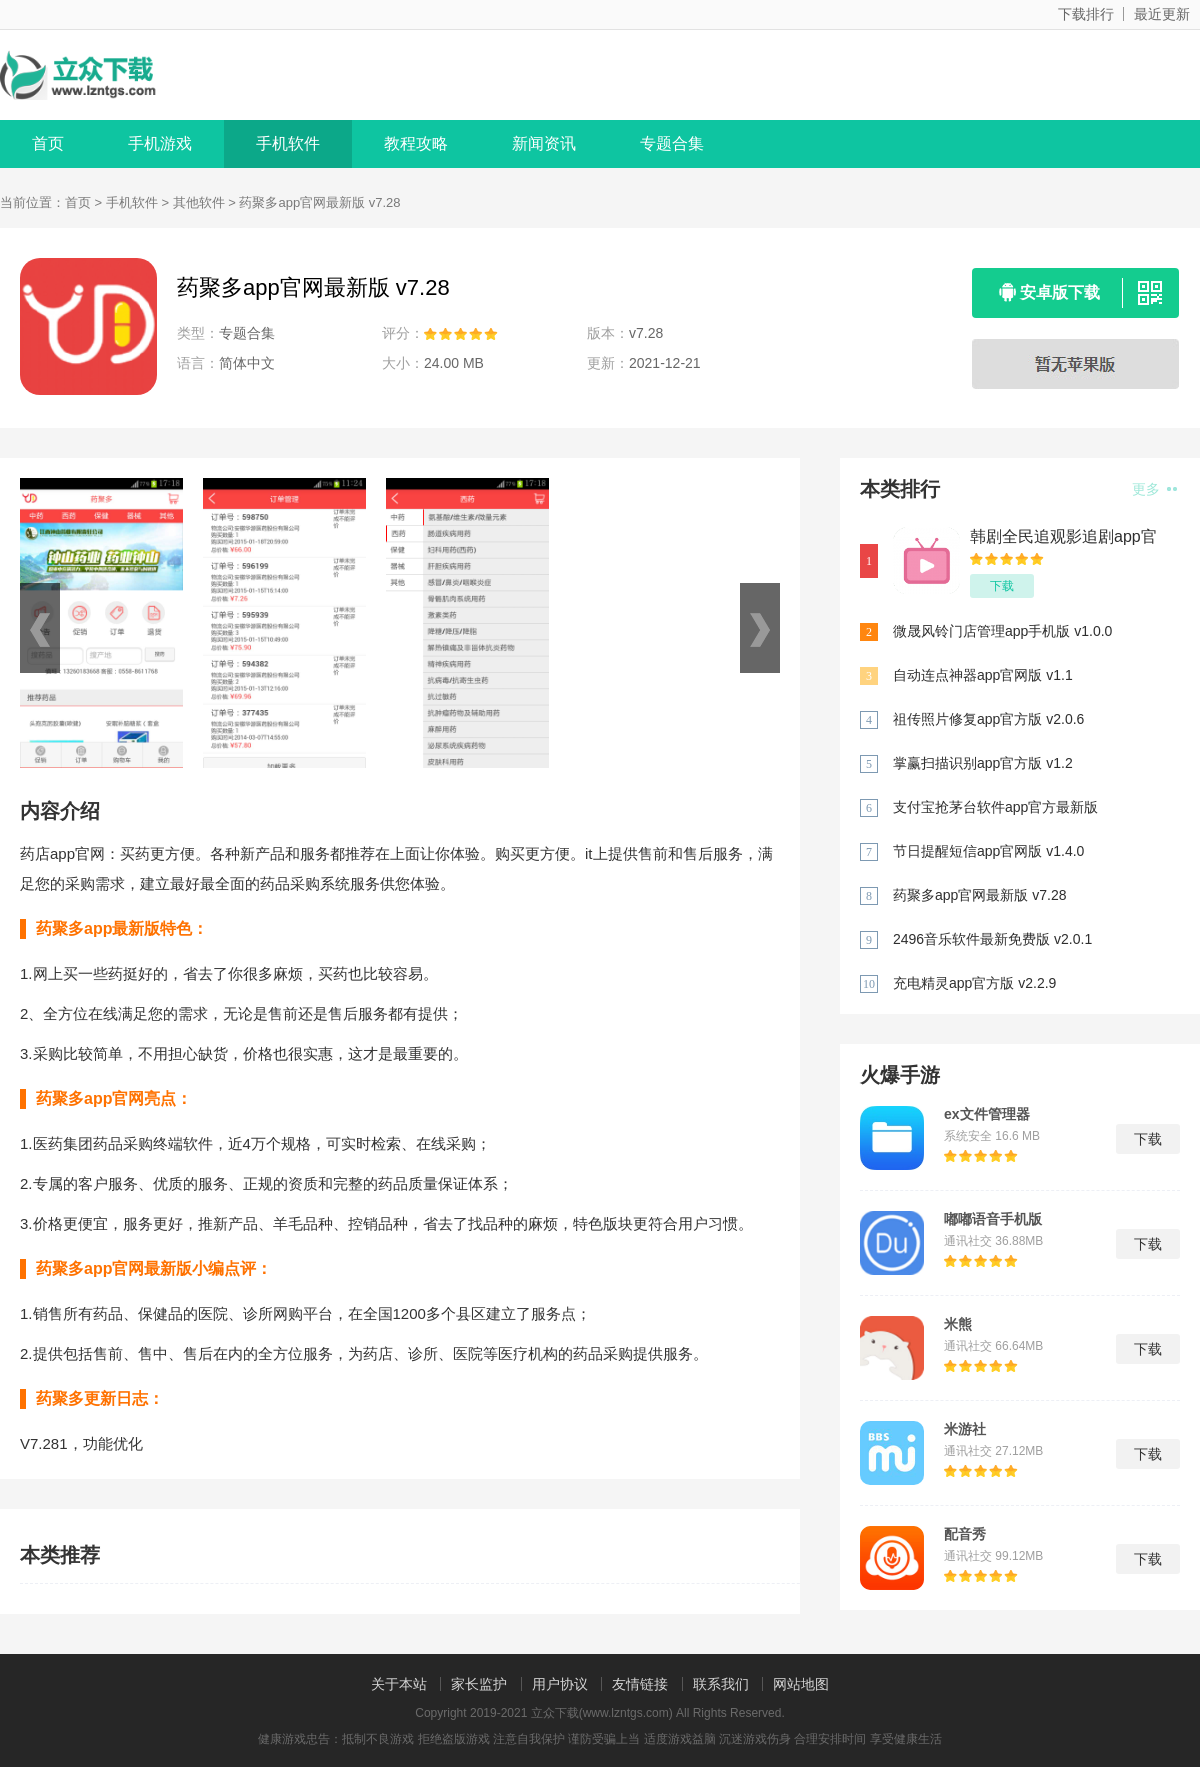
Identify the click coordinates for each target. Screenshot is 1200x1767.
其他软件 (199, 202)
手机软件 (288, 143)
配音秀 (965, 1534)
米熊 (958, 1324)
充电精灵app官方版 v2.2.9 (974, 983)
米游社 (965, 1429)
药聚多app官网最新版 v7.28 (980, 895)
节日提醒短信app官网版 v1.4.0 (988, 851)
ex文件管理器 (987, 1114)
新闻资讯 (544, 143)
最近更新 (1162, 14)
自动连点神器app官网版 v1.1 (983, 675)
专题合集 (672, 143)
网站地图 (801, 1684)
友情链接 (640, 1684)
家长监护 (479, 1684)
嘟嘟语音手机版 (993, 1219)
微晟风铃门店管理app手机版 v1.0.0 (1002, 631)
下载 (1002, 586)
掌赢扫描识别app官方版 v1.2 (983, 763)
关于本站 (399, 1684)
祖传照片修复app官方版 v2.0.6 (988, 719)
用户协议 (560, 1684)
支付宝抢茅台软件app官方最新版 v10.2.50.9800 (995, 808)
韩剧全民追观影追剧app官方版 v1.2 (1063, 537)
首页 (48, 143)
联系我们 (721, 1684)
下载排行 (1086, 14)
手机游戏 (160, 143)
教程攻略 (416, 143)
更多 (1154, 489)
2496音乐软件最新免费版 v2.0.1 (992, 939)
